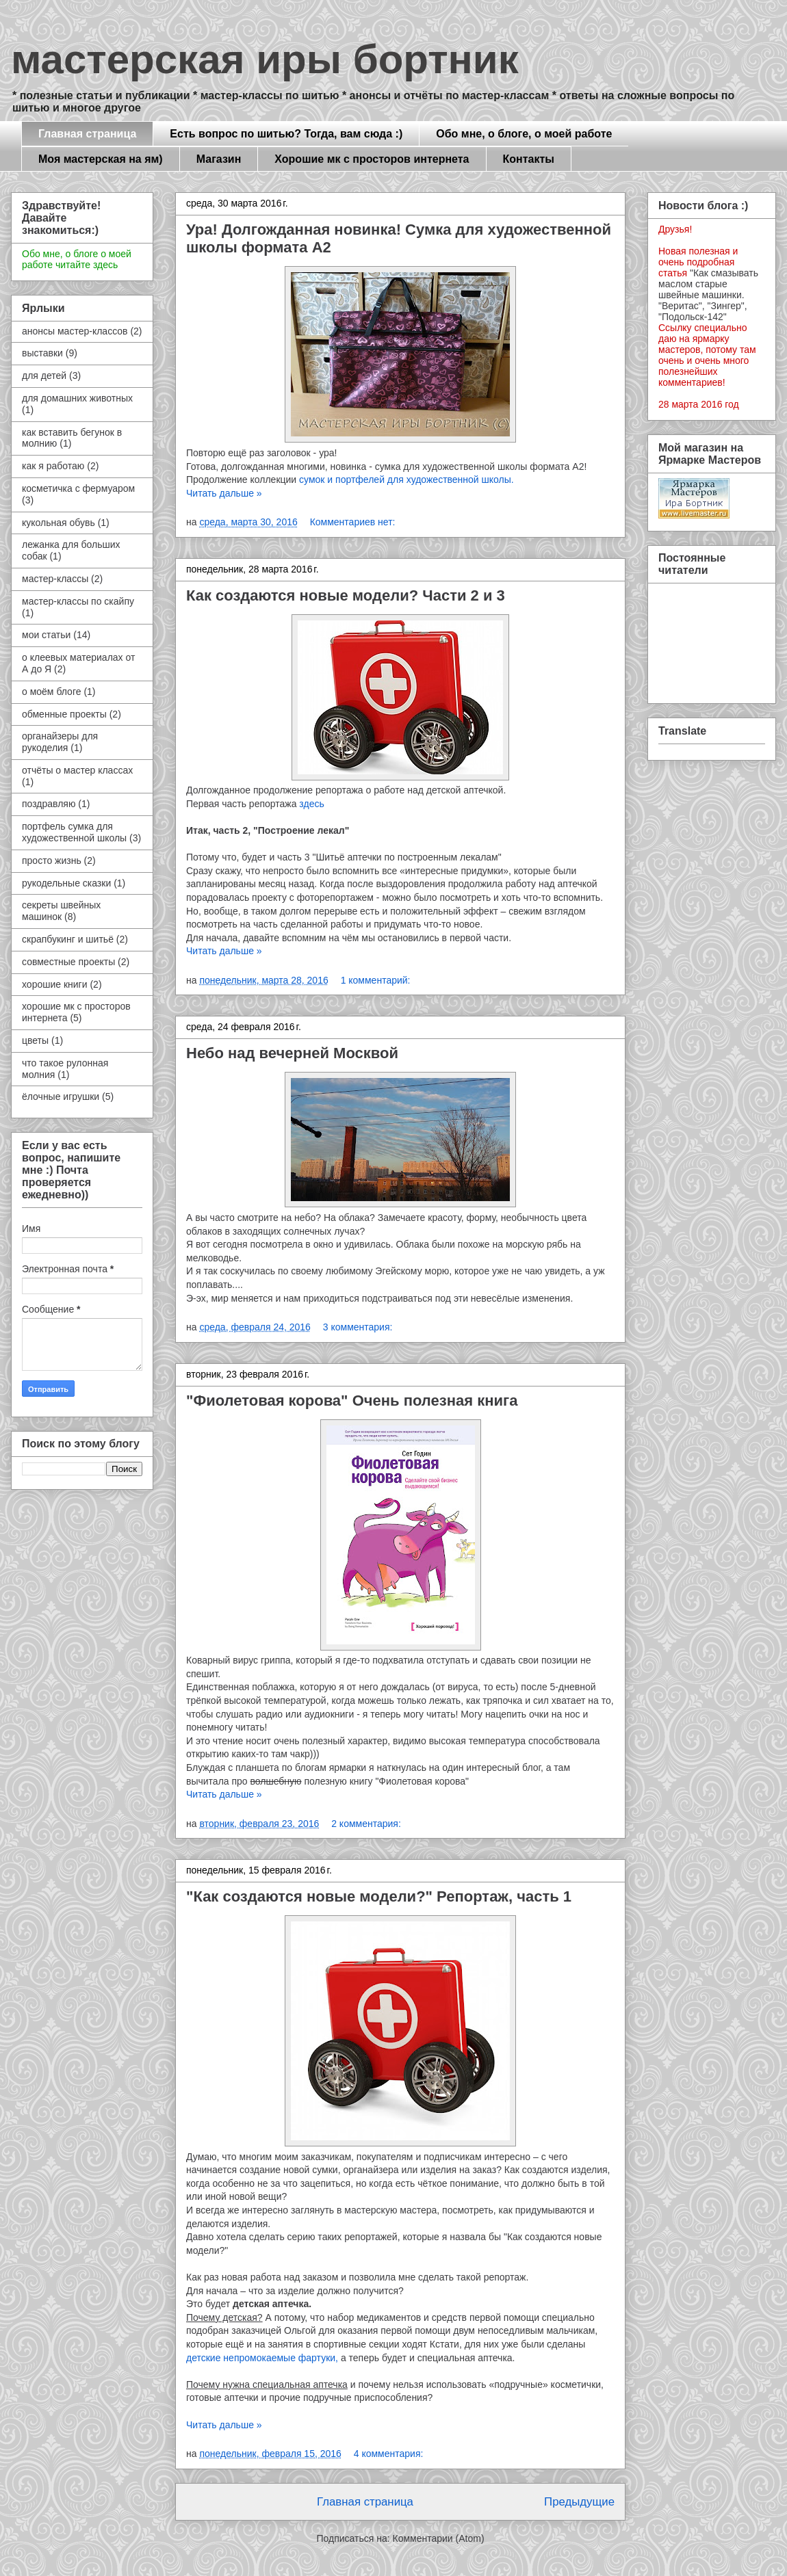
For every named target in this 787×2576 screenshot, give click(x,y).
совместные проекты (68, 961)
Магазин (219, 159)
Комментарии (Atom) (439, 2538)
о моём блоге (51, 691)
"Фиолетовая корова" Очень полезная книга (351, 1400)
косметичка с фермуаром (78, 488)
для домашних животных (77, 398)
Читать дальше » (224, 493)
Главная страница (87, 134)
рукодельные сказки (66, 883)
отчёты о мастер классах (77, 770)
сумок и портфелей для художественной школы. (406, 479)
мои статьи (46, 634)
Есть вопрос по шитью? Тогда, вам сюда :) (286, 134)
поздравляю (48, 803)
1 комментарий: (376, 980)
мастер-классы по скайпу (78, 601)
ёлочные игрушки (60, 1096)
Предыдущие (579, 2501)
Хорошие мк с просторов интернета (371, 159)
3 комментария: (358, 1327)
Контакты (528, 159)
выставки (42, 352)
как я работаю (53, 465)
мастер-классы (55, 578)
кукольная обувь (58, 522)
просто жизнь (51, 860)
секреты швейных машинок (61, 910)
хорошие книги (55, 984)
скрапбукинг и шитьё (68, 939)
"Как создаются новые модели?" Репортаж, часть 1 (378, 1896)
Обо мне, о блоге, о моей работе (524, 134)
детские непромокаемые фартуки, (262, 2357)
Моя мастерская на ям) (100, 159)
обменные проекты (64, 714)
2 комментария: (366, 1823)
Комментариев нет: (353, 521)
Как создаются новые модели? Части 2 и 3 (345, 595)
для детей (44, 375)
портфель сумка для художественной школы (74, 832)
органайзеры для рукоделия (60, 742)
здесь (311, 803)
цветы (35, 1040)
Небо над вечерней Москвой (292, 1053)
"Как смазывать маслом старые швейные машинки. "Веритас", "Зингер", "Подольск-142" (708, 294)
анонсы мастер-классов (75, 331)
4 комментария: (389, 2453)
